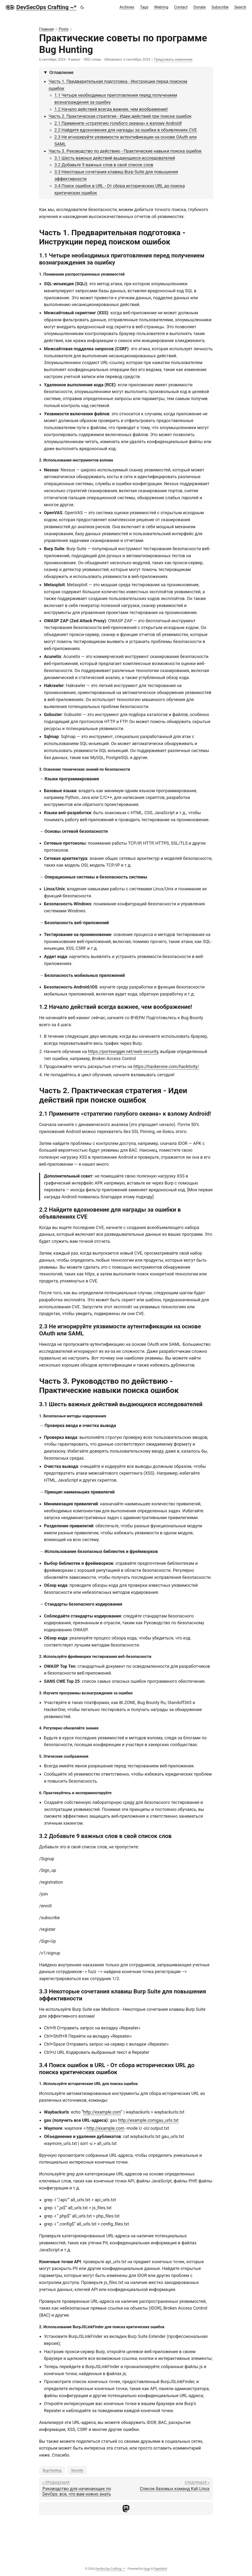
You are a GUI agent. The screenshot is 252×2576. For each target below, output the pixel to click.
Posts (64, 29)
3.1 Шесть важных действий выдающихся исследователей (114, 158)
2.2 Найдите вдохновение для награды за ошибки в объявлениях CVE (125, 129)
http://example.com (102, 2112)
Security (77, 2470)
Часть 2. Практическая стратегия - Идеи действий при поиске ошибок (120, 116)
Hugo (146, 2568)
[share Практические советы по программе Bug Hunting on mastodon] (126, 2508)
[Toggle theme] (82, 7)
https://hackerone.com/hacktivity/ (166, 1066)
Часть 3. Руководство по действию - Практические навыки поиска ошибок (125, 151)
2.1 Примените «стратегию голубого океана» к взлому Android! (118, 123)
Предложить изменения (173, 59)
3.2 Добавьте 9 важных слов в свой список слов (103, 164)
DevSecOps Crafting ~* (41, 7)
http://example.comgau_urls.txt (148, 2120)
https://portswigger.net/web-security (123, 1051)
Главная (46, 29)
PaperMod (160, 2568)
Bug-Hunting (52, 2470)
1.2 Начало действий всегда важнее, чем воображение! (111, 109)
